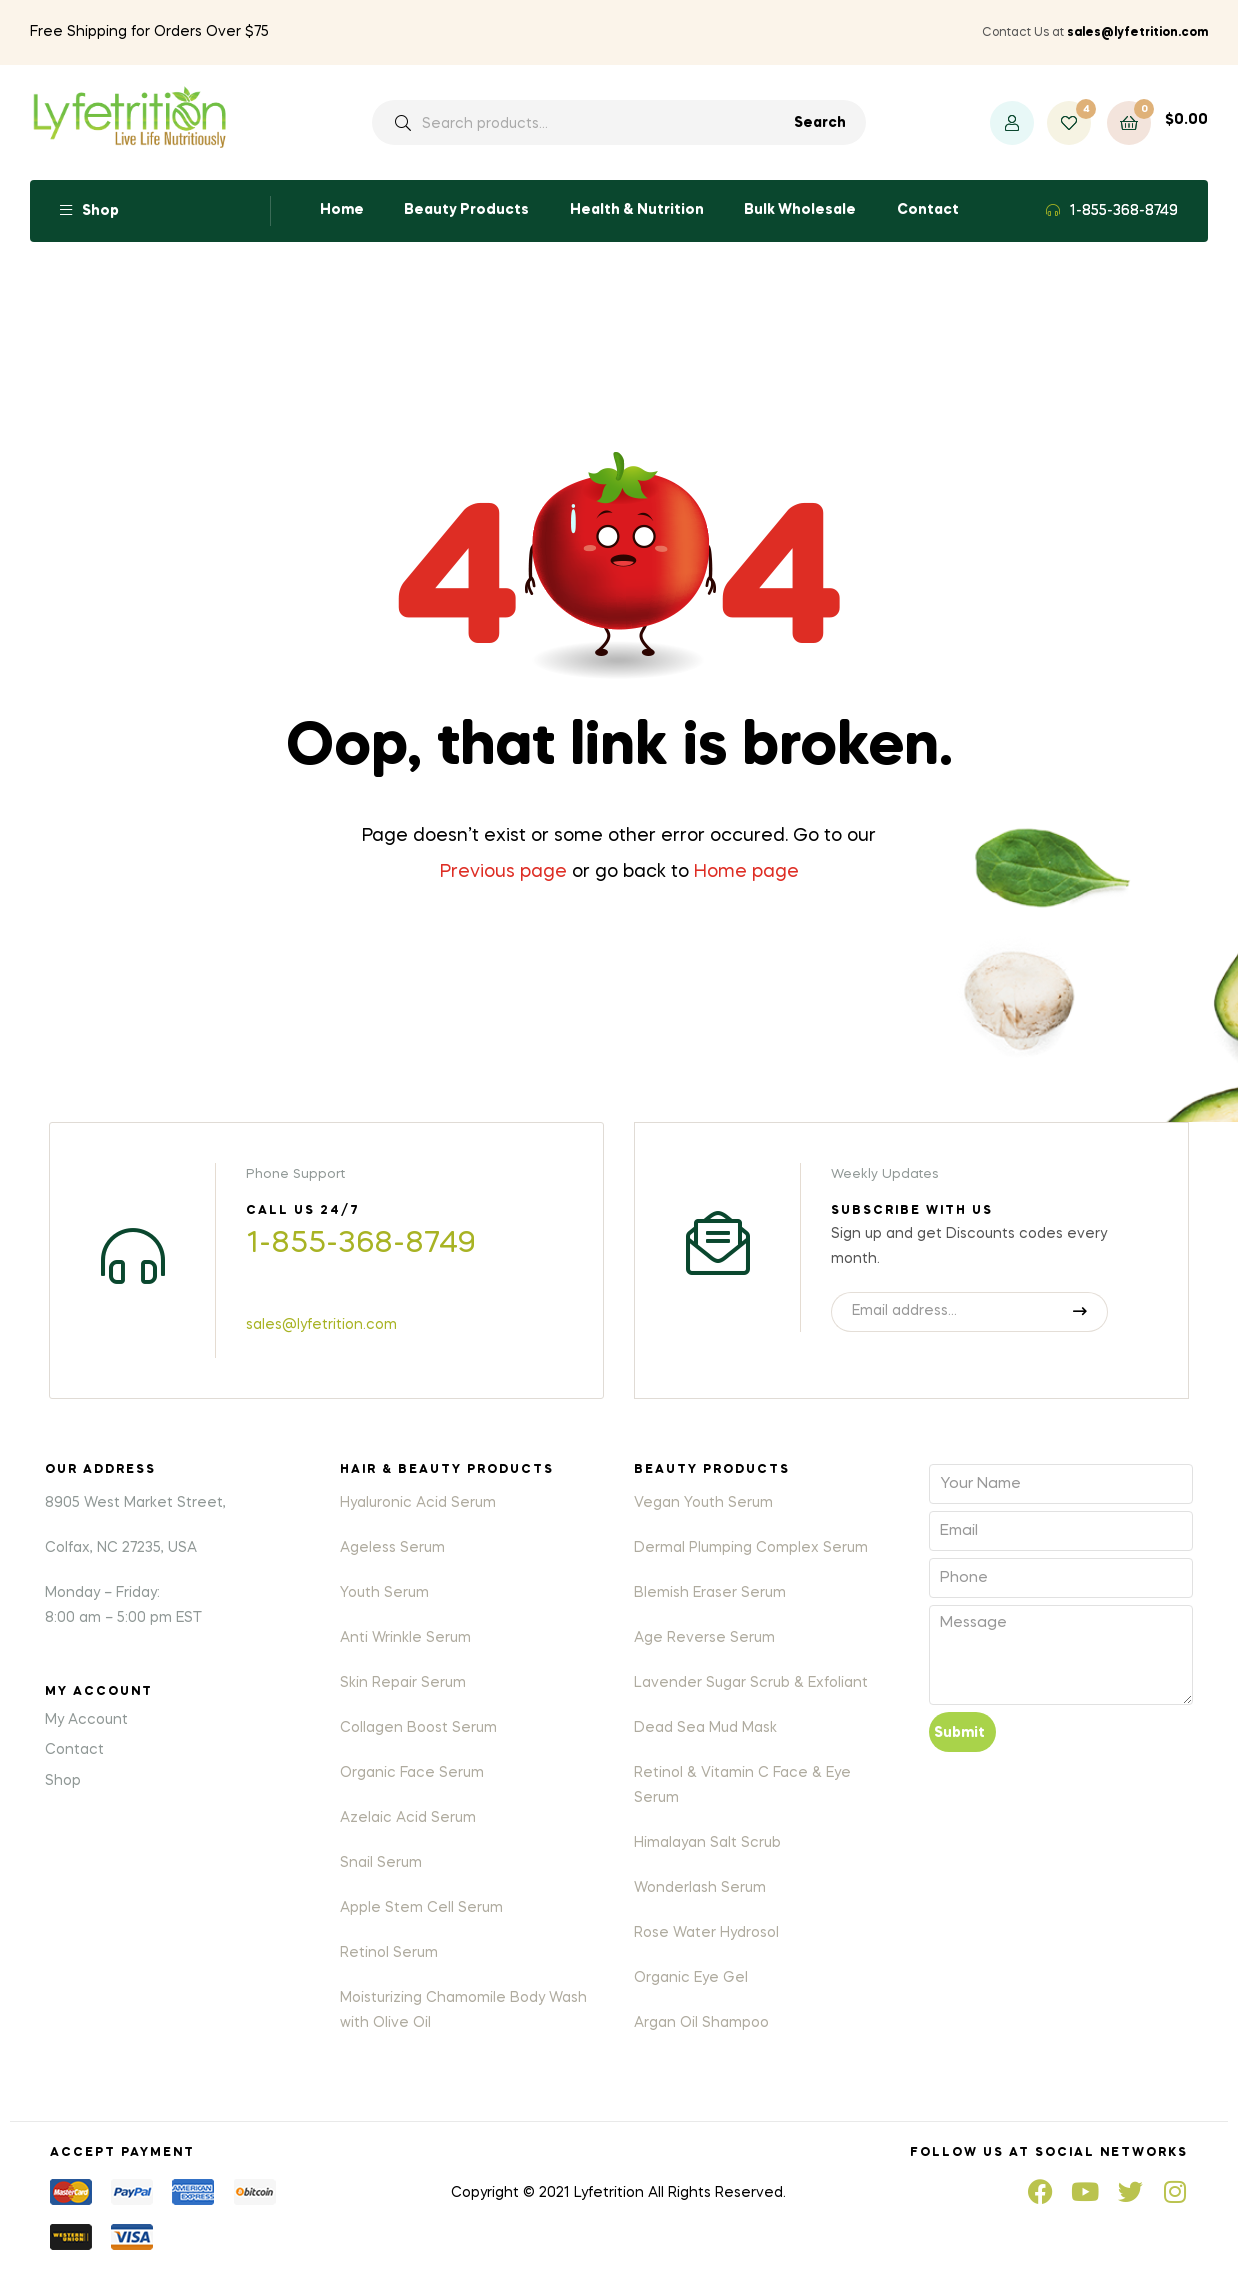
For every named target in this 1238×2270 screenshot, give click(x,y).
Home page (746, 872)
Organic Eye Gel (691, 1978)
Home (342, 210)
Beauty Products (466, 210)
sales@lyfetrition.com (321, 1325)
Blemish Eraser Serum (710, 1593)
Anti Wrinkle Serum (405, 1638)
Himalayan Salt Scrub (707, 1843)
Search (820, 123)
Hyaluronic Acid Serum (418, 1503)
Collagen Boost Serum (418, 1728)
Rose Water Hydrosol (706, 1933)
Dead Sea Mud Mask (705, 1728)
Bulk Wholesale (800, 210)
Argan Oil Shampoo (701, 2023)
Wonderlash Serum (700, 1888)
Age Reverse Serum (704, 1638)
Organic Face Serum (412, 1773)
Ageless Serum (392, 1548)
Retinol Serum (389, 1953)
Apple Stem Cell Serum (421, 1908)
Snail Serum (381, 1863)
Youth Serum (384, 1593)
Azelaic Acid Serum (408, 1818)
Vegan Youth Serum (703, 1503)
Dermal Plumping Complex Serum (751, 1548)
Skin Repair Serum (403, 1683)
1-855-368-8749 (1124, 211)
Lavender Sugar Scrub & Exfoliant (751, 1683)
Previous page (503, 872)
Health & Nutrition (637, 210)
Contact (928, 210)
